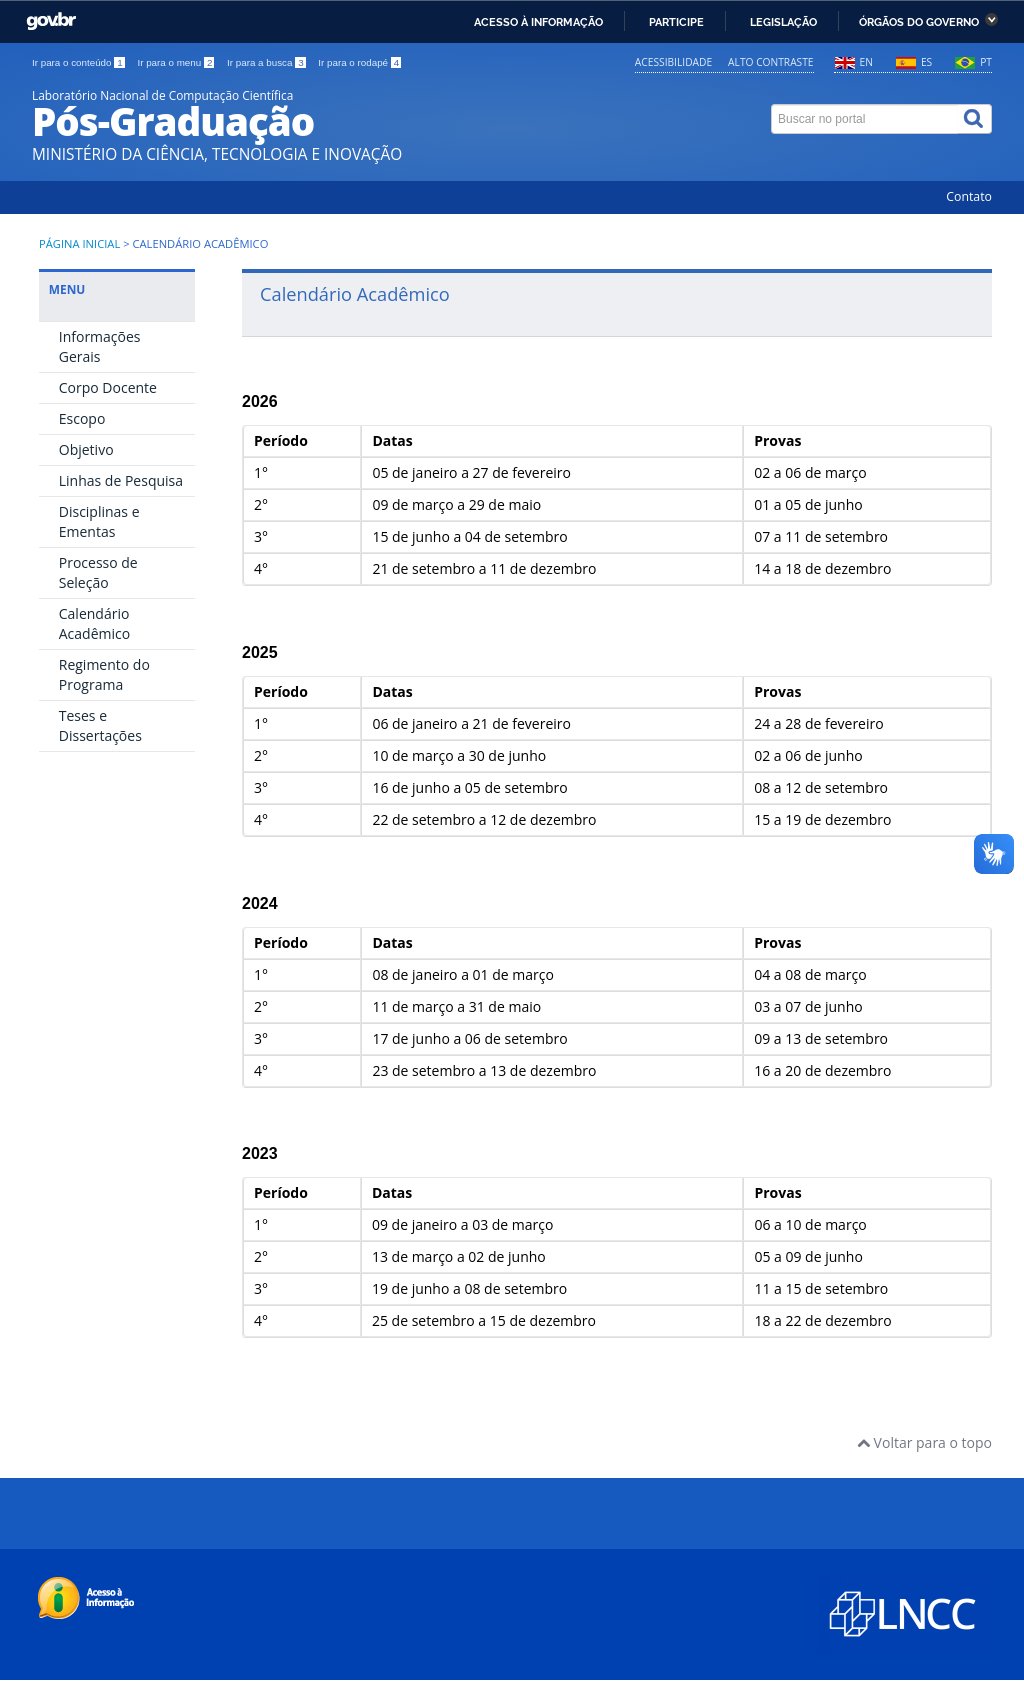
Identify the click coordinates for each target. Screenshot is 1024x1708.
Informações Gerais (100, 346)
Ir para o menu (177, 62)
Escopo (82, 418)
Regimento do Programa (104, 674)
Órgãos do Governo (919, 22)
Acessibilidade (673, 62)
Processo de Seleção (98, 572)
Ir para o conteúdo (79, 62)
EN (866, 62)
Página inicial (79, 243)
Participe (676, 22)
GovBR (51, 21)
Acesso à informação (538, 22)
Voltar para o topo (924, 1442)
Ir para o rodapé (359, 62)
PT (986, 62)
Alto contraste (770, 62)
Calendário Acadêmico (94, 623)
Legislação (783, 22)
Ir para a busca (267, 62)
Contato (969, 196)
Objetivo (86, 449)
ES (926, 62)
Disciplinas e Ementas (99, 521)
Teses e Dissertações (100, 725)
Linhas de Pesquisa (121, 480)
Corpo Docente (108, 387)
